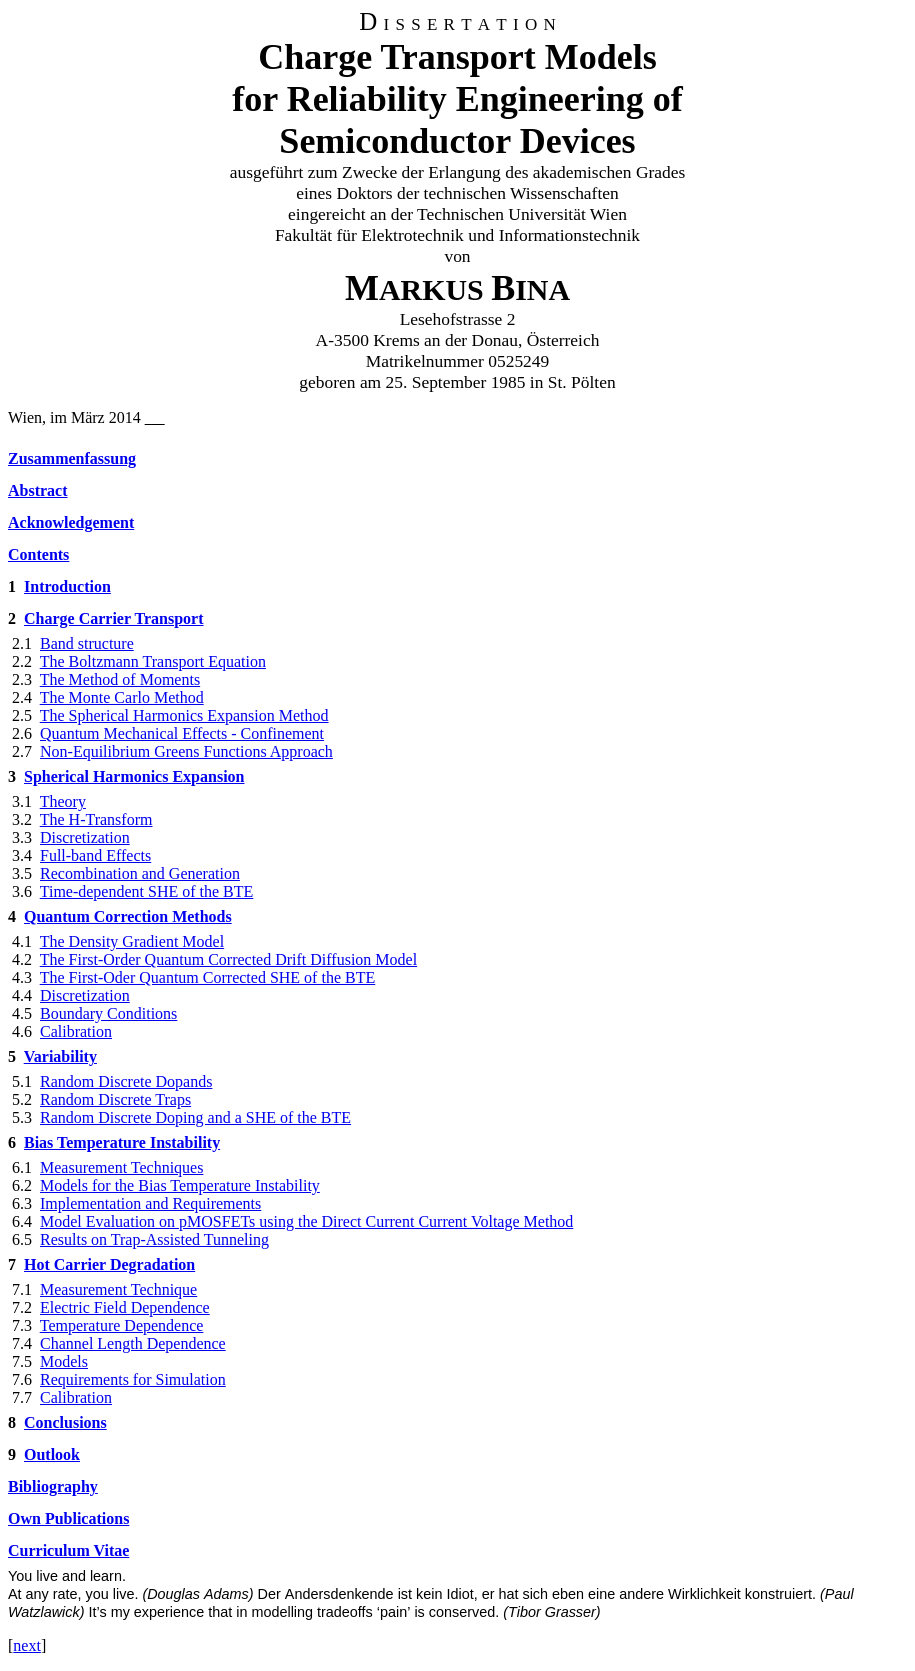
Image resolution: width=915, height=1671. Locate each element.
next (27, 1645)
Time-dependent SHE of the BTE (147, 891)
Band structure (87, 643)
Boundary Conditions (108, 1013)
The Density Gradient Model (132, 941)
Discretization (85, 837)
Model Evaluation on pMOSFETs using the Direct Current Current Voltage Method (306, 1221)
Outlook (52, 1454)
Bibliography (53, 1486)
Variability (60, 1056)
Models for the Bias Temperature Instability (180, 1185)
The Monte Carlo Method (122, 697)
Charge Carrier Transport (114, 618)
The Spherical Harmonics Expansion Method (184, 715)
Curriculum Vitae (68, 1550)
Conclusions (65, 1422)
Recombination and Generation (140, 873)
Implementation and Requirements (150, 1203)
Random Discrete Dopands (126, 1081)
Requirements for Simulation (133, 1379)
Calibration (76, 1031)
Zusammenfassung (72, 458)
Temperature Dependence (122, 1325)
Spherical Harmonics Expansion (134, 776)
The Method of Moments (120, 679)
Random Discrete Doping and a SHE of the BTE (195, 1117)
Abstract (38, 490)
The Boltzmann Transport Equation (153, 661)
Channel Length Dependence (133, 1343)
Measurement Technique (118, 1289)
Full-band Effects (95, 855)
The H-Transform (96, 819)
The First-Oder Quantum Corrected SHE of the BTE (207, 977)
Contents (38, 554)
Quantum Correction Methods (128, 916)
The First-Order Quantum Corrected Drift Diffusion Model (228, 959)
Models (64, 1361)
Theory (63, 801)
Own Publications (68, 1518)
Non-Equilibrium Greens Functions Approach (186, 751)
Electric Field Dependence (125, 1307)
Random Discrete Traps (115, 1099)
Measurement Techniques (121, 1167)
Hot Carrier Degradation (109, 1264)
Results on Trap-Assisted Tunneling (154, 1239)
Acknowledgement (71, 522)
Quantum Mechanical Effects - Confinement (182, 733)
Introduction (67, 586)
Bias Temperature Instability (122, 1142)
